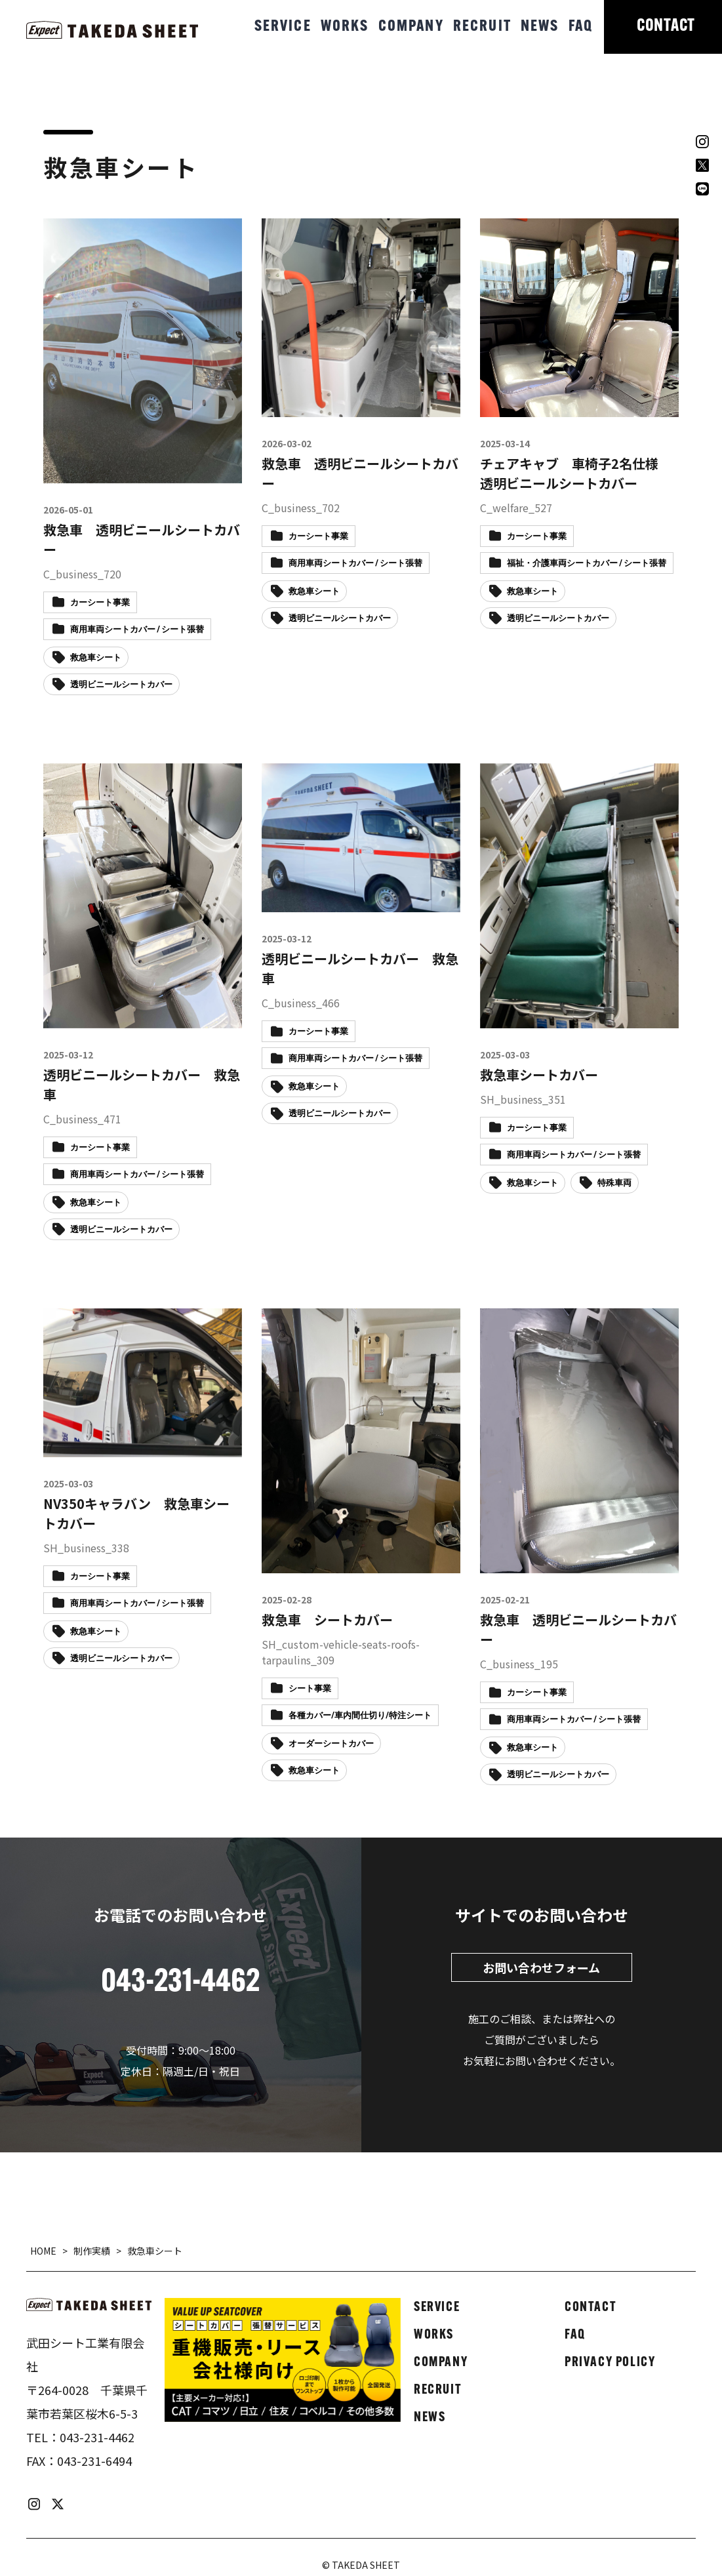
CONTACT (666, 26)
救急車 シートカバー (327, 1619)
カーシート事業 (100, 603)
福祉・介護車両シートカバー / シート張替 (586, 563)
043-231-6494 (94, 2460)
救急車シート (95, 658)
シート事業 (310, 1689)
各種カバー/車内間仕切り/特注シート (360, 1716)
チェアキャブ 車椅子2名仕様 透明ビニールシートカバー (576, 473)
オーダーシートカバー (331, 1744)
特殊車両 (614, 1183)
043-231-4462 (97, 2436)
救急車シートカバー (539, 1074)
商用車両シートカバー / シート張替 (137, 630)
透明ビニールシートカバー (121, 685)
